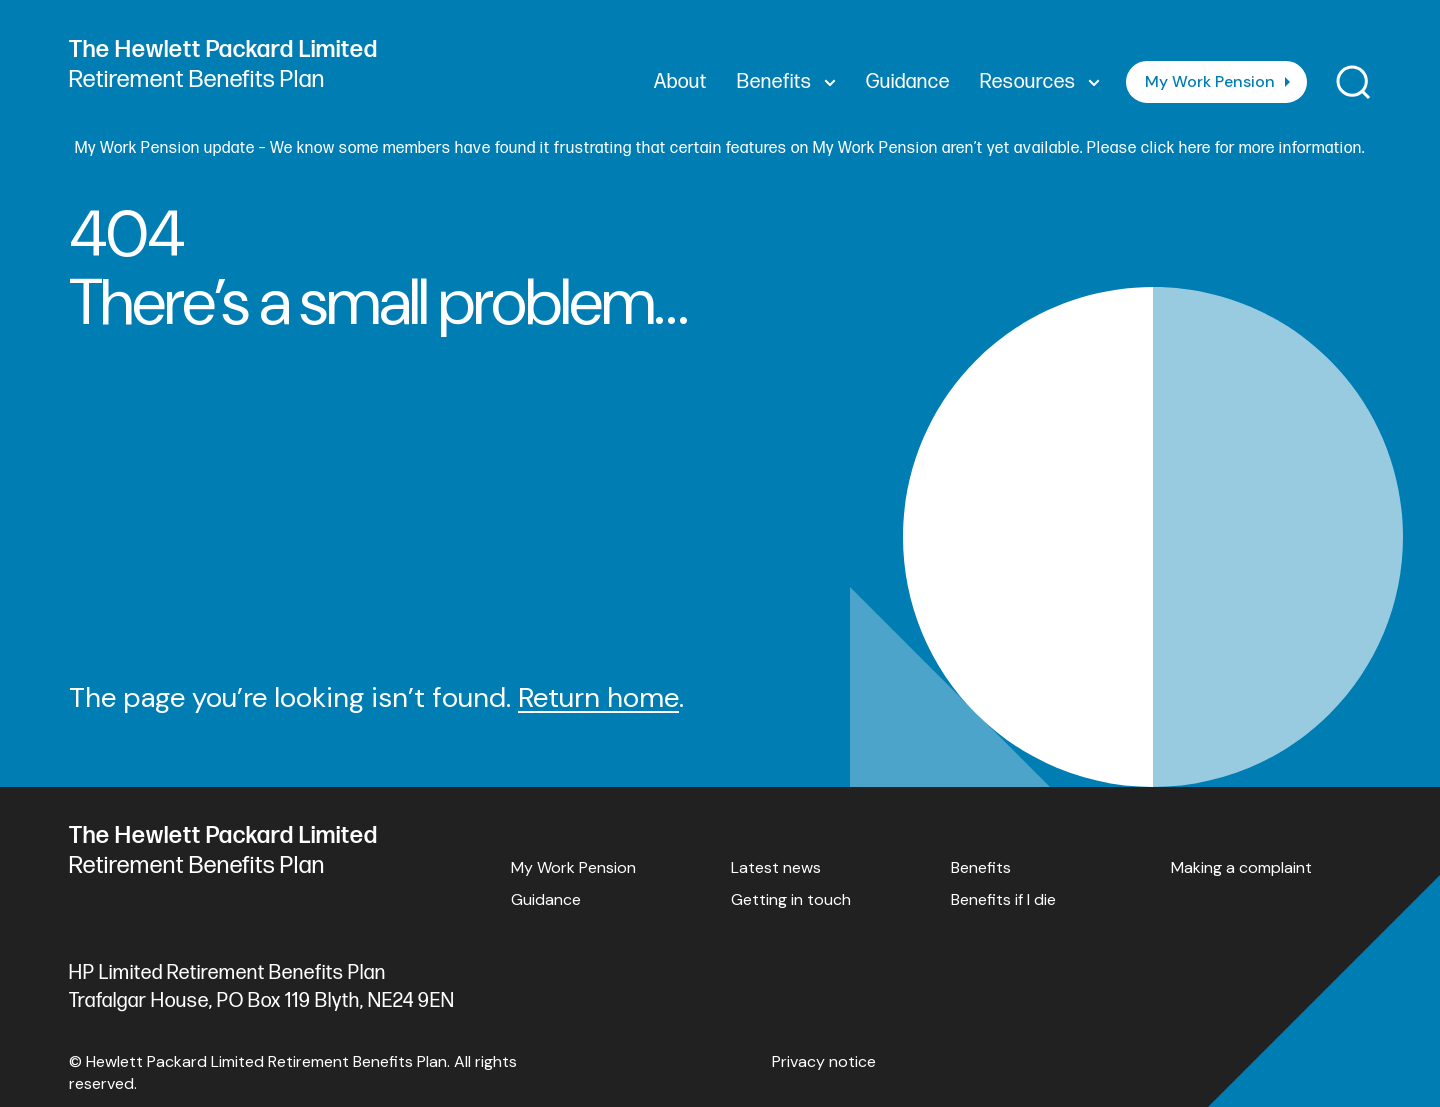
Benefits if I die (1003, 899)
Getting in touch (791, 899)
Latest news (776, 867)
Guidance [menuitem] (908, 82)
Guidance (546, 899)
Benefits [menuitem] (786, 82)
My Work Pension (1210, 81)
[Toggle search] (1353, 82)
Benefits (981, 867)
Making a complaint (1241, 867)
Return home (598, 697)
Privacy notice (824, 1061)
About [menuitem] (680, 82)
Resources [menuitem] (1040, 82)
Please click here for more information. (1226, 148)
